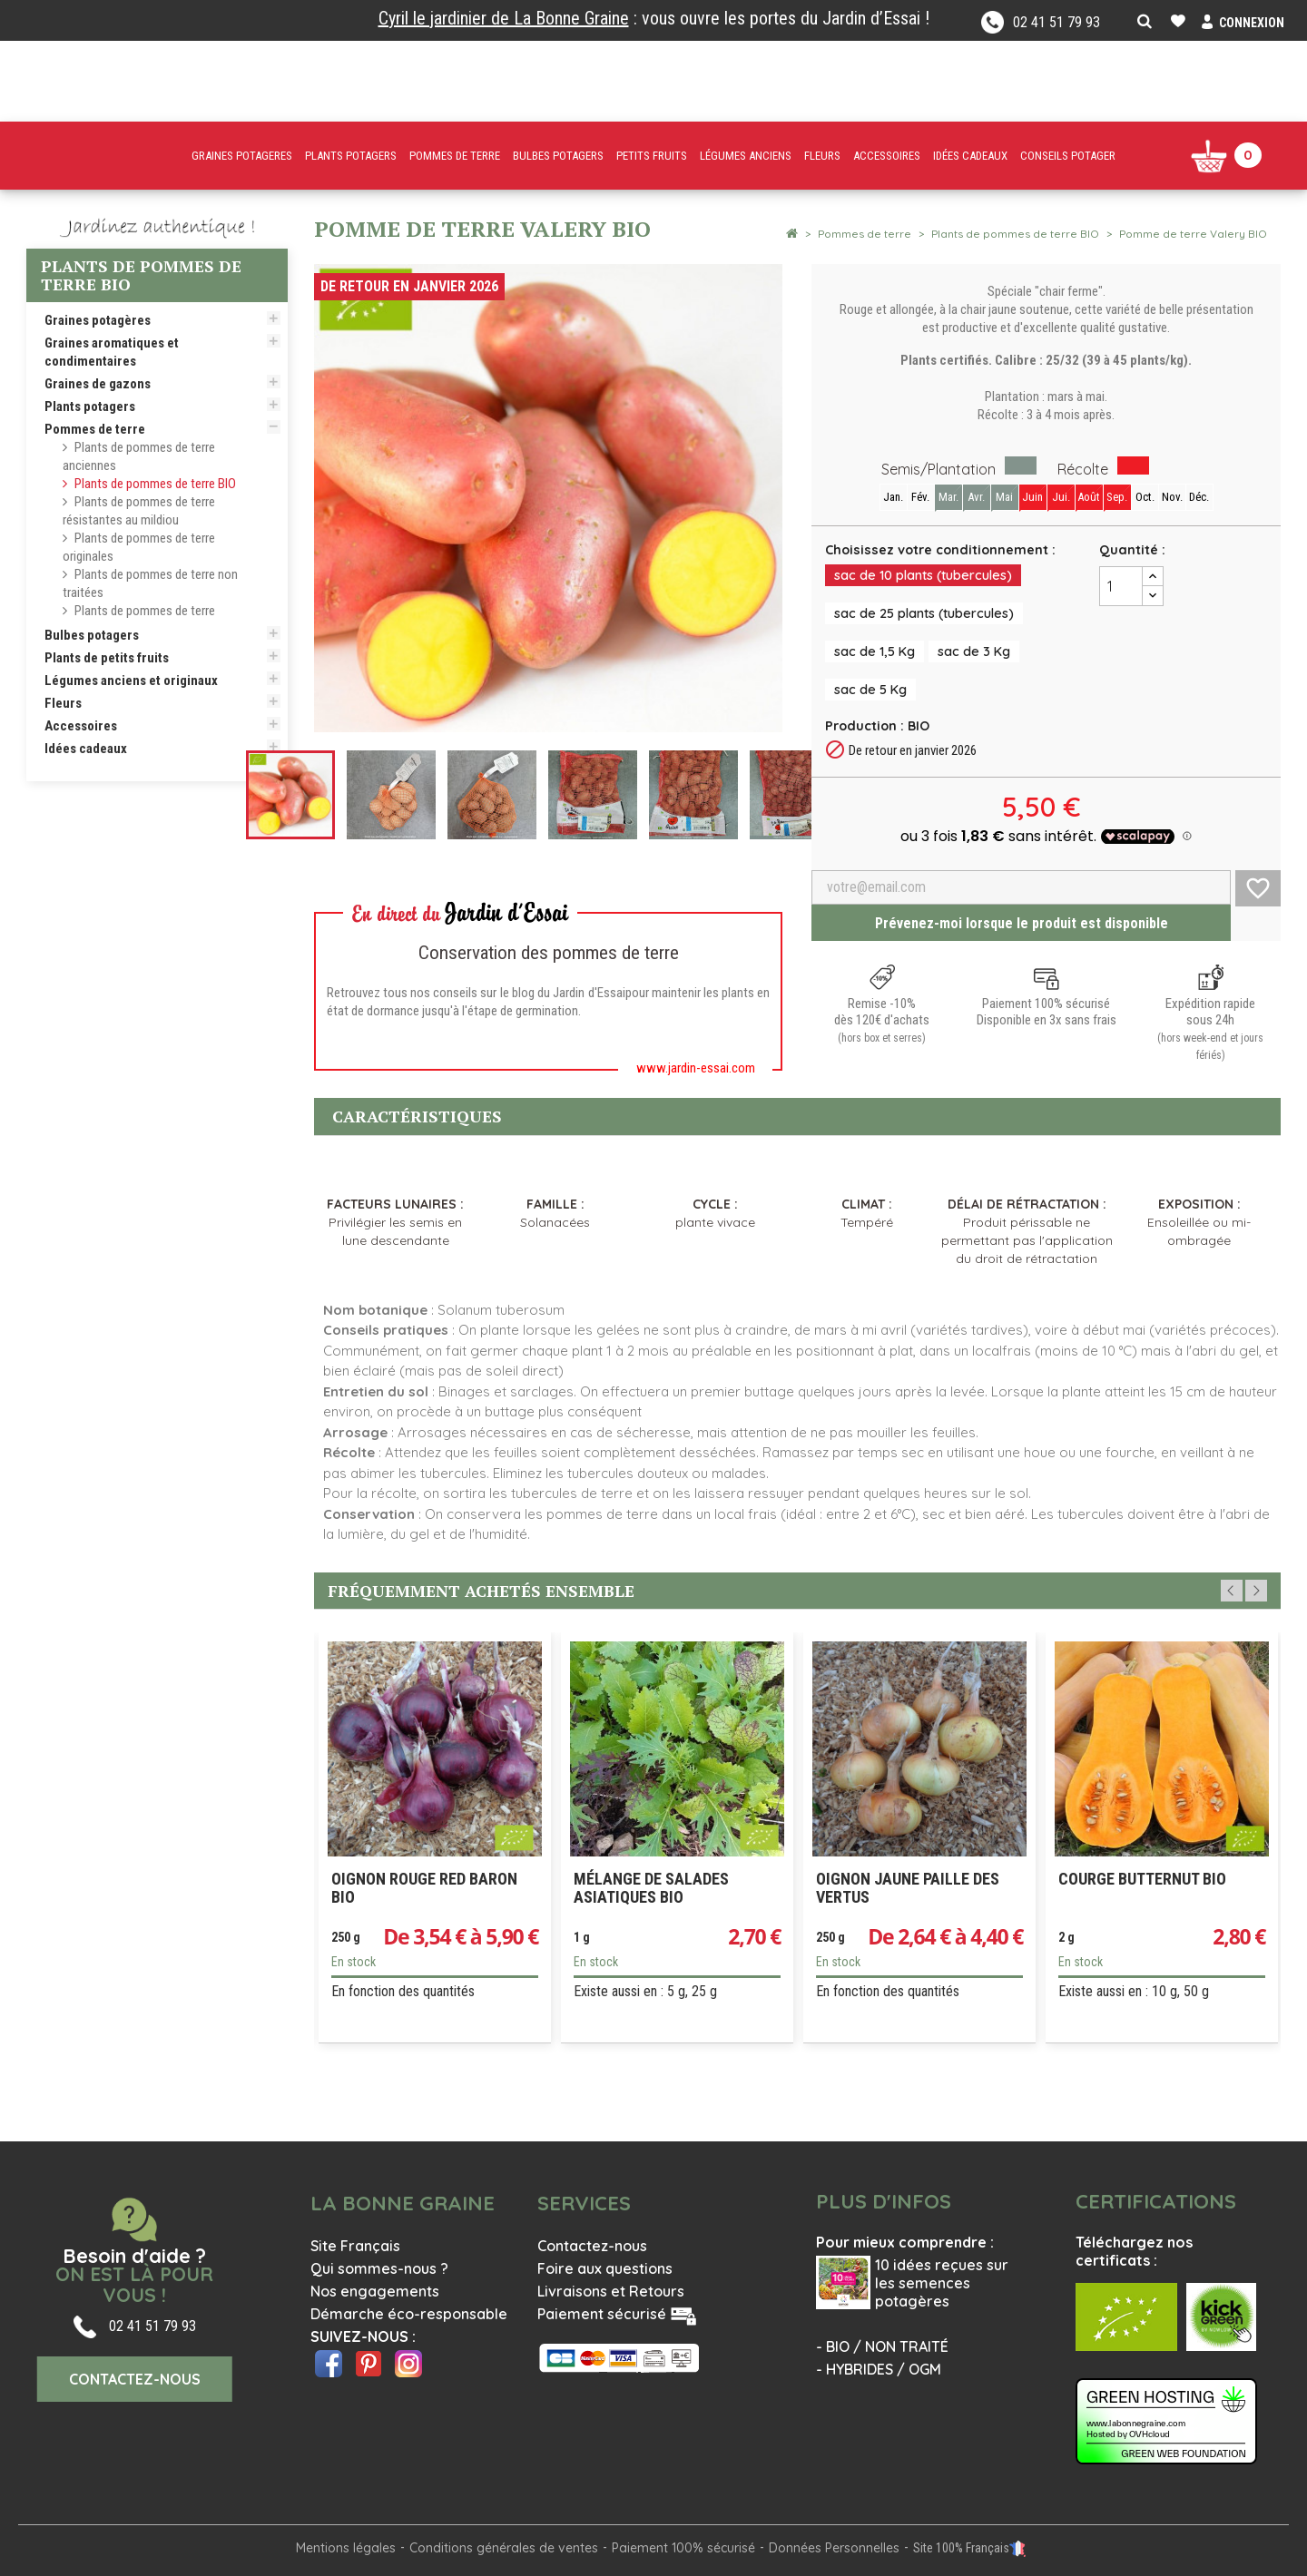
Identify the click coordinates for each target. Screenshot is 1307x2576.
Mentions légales (346, 2548)
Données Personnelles (834, 2548)
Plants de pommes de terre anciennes (139, 456)
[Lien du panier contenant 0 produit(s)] (1226, 156)
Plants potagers (89, 406)
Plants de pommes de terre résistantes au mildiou (139, 511)
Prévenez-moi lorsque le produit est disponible (1021, 923)
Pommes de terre (94, 429)
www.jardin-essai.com (695, 1068)
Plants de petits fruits (106, 658)
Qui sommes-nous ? (379, 2268)
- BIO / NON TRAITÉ (882, 2346)
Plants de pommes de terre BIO (155, 483)
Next (1256, 1590)
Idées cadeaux (85, 748)
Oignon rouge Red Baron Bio (424, 1887)
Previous (1232, 1590)
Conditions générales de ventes (503, 2548)
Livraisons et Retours (610, 2291)
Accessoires (80, 726)
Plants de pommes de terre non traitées (150, 583)
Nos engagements (374, 2291)
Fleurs (63, 703)
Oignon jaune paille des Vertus (907, 1887)
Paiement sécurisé (601, 2314)
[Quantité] (1121, 586)
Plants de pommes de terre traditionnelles (139, 619)
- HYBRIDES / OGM (878, 2369)
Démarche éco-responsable (408, 2314)
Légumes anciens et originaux (131, 680)
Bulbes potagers (91, 635)
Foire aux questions (605, 2268)
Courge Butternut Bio (1142, 1878)
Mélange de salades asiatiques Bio (651, 1887)
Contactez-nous (592, 2246)
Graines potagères (97, 320)
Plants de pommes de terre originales (139, 547)
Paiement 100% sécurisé (683, 2548)
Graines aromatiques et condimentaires (111, 352)
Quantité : (1132, 550)
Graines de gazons (97, 384)
